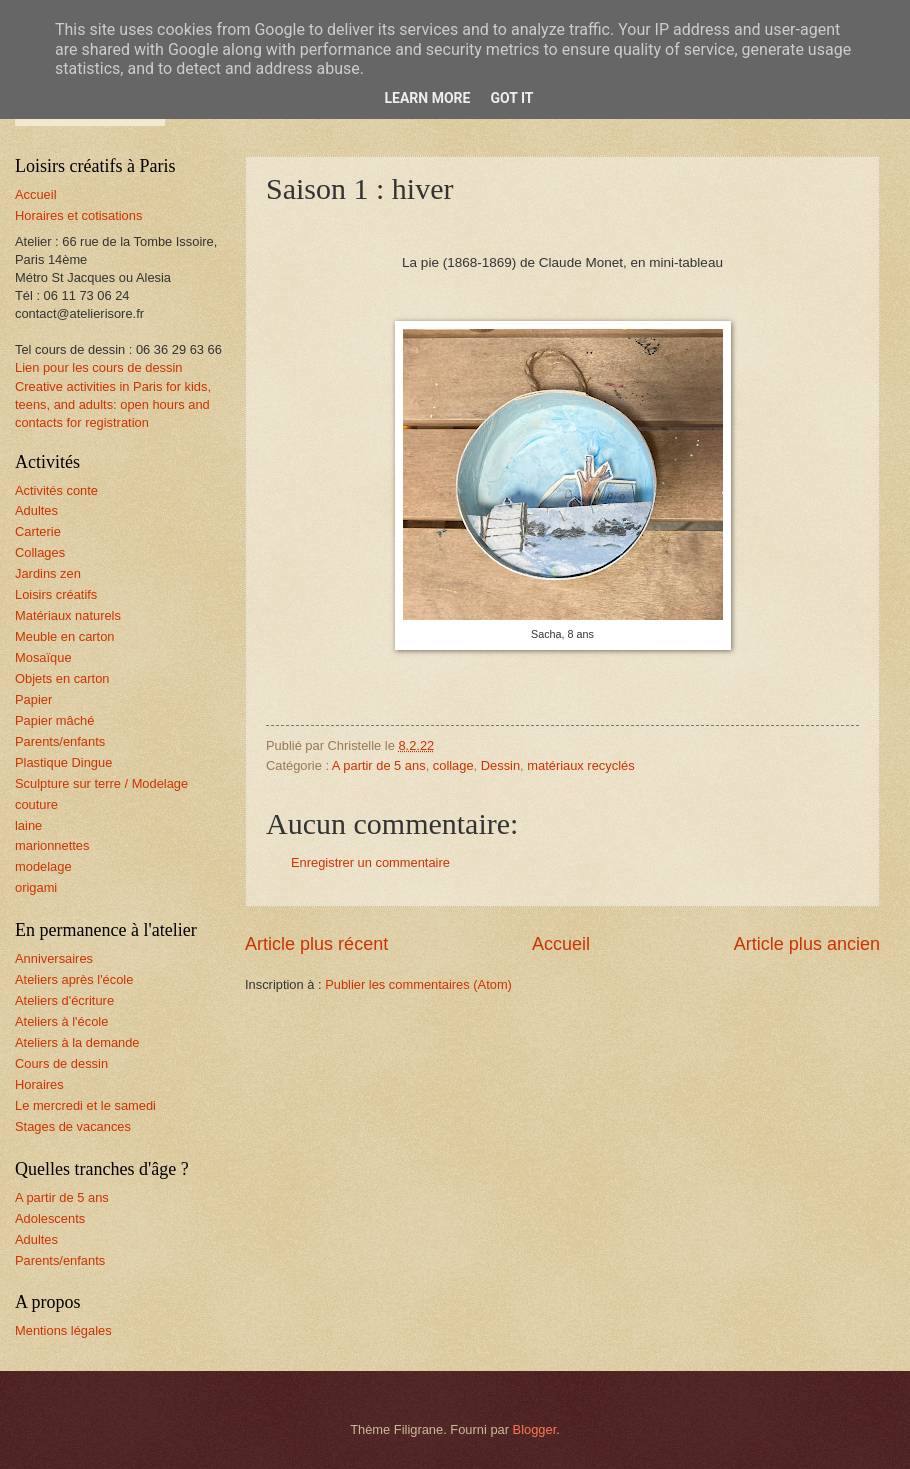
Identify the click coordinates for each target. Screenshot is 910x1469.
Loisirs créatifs (56, 594)
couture (36, 804)
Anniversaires (54, 958)
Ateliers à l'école (61, 1021)
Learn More (427, 98)
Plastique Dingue (63, 762)
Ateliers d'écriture (64, 1000)
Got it (511, 98)
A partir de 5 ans (379, 765)
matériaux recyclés (580, 765)
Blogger (535, 1429)
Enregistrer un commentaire (370, 862)
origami (36, 887)
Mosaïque (43, 657)
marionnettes (52, 845)
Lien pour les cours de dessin (98, 367)
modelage (43, 866)
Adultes (36, 510)
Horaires (39, 1084)
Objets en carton (62, 678)
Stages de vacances (73, 1126)
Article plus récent (316, 944)
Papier (33, 699)
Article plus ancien (807, 944)
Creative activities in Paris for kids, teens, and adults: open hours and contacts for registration (113, 404)
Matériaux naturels (68, 615)
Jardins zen (48, 573)
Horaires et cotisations (78, 215)
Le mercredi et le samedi (85, 1105)
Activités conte (56, 490)
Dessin (500, 765)
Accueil (561, 944)
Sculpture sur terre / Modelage (101, 783)
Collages (40, 552)
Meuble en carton (65, 636)
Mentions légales (63, 1330)
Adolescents (50, 1218)
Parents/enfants (60, 741)
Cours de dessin (61, 1063)
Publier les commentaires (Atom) (418, 984)
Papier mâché (54, 720)
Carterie (38, 531)
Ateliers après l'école (74, 979)
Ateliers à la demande (77, 1042)
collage (453, 765)
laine (28, 825)
